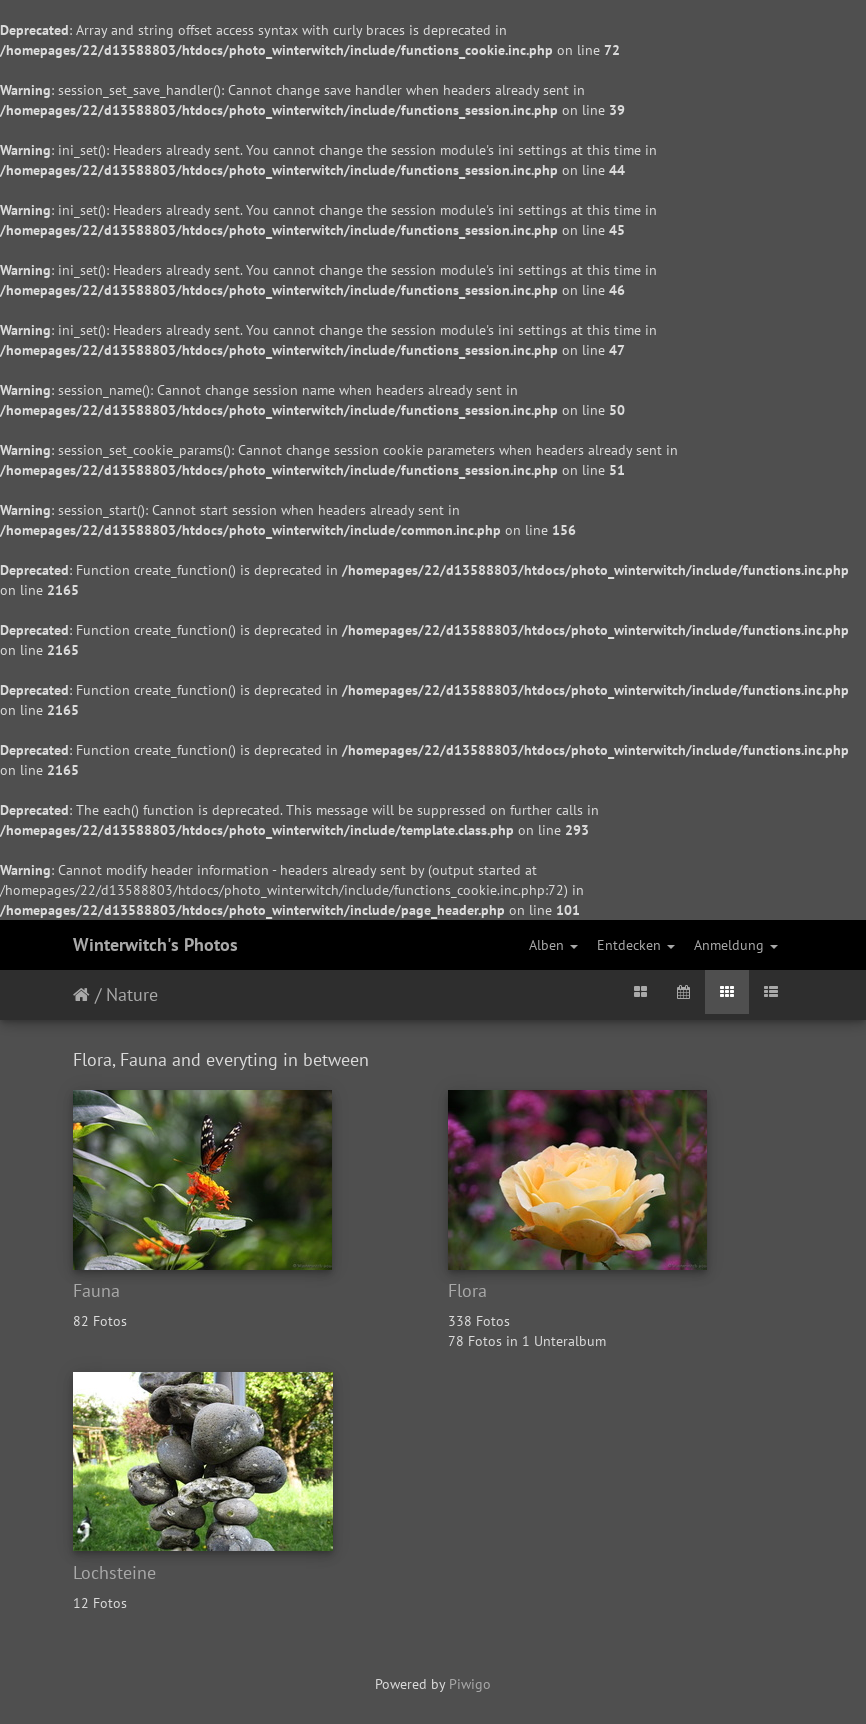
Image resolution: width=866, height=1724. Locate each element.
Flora (467, 1291)
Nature (132, 994)
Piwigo (470, 1684)
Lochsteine (114, 1573)
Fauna (96, 1291)
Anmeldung (736, 945)
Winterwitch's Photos (155, 944)
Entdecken (636, 945)
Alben (553, 945)
